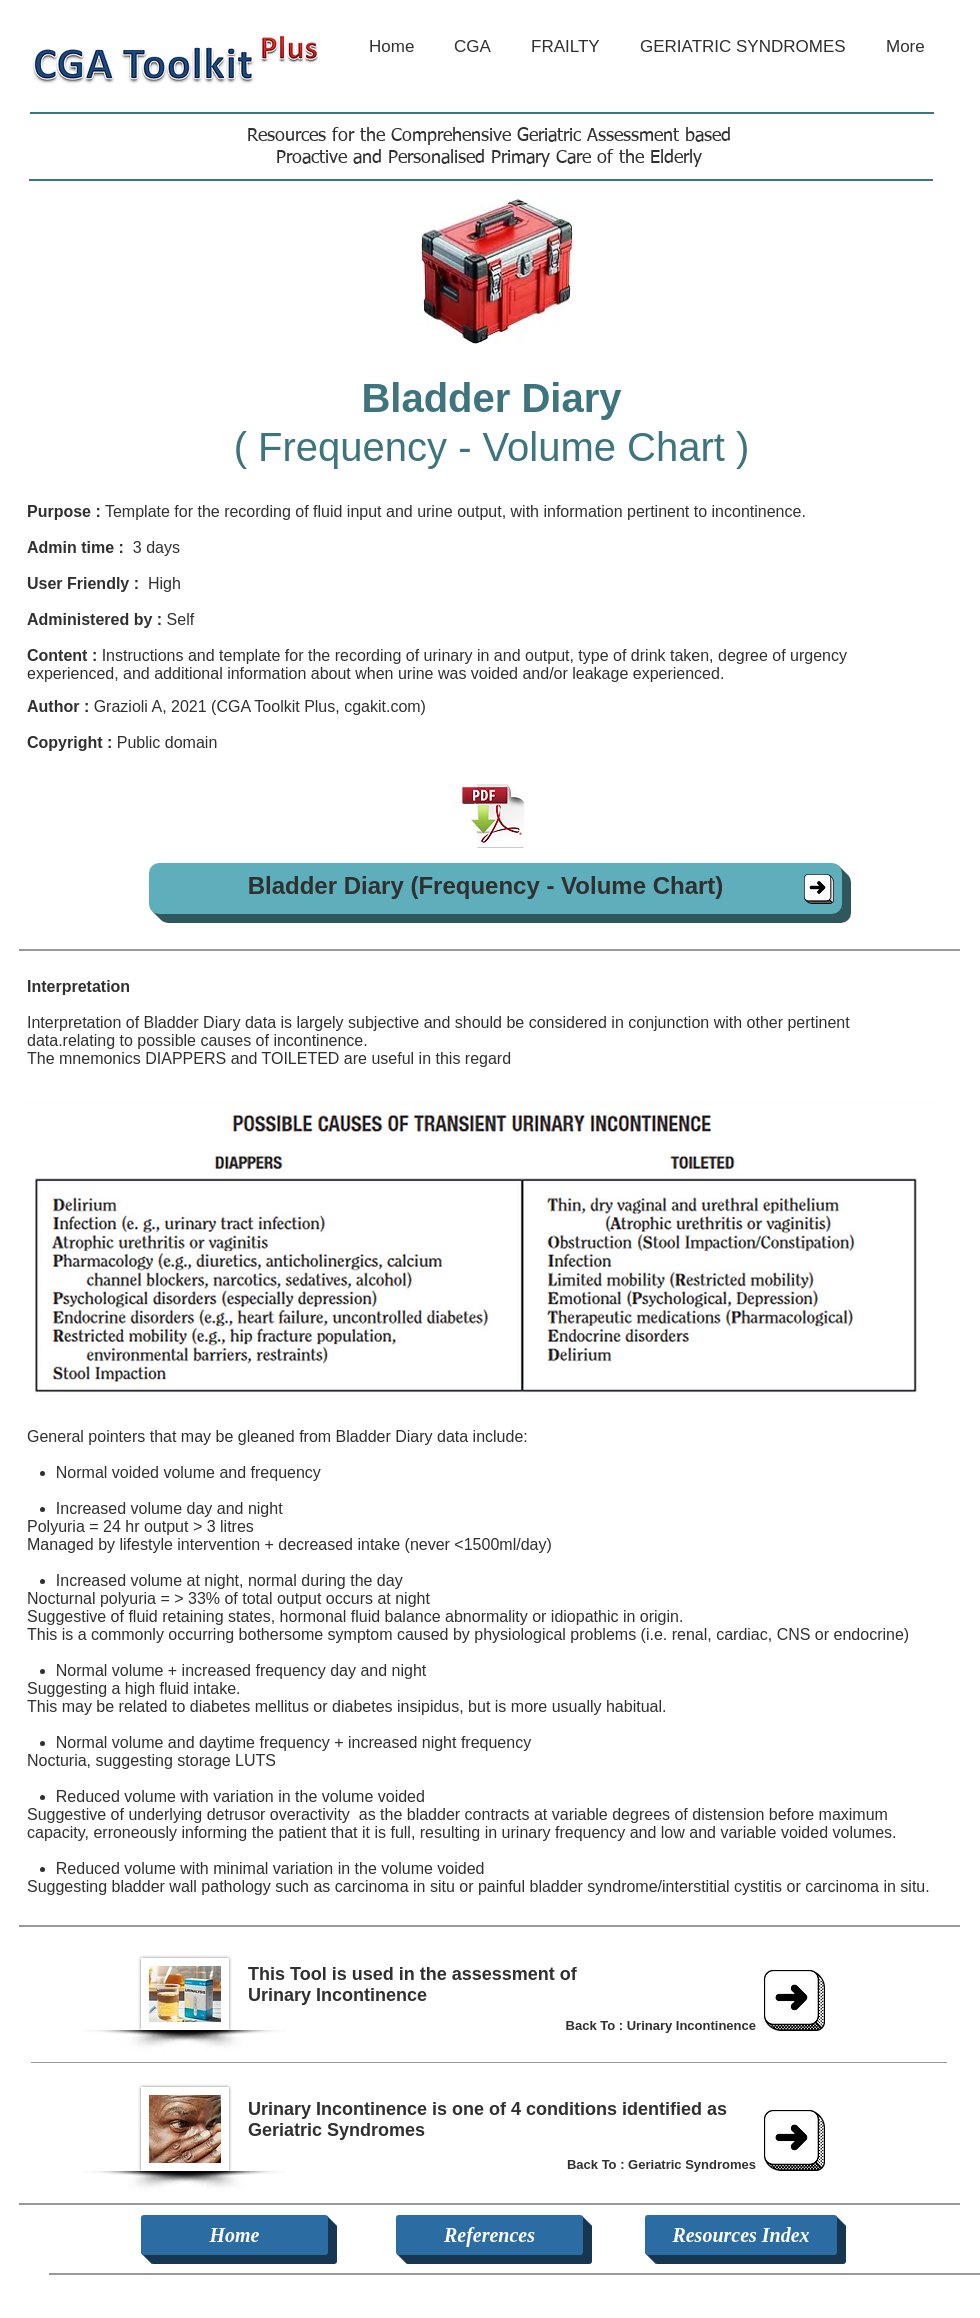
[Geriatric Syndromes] (794, 2140)
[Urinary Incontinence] (794, 2000)
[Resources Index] (741, 2235)
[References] (489, 2235)
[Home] (234, 2235)
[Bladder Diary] (819, 889)
